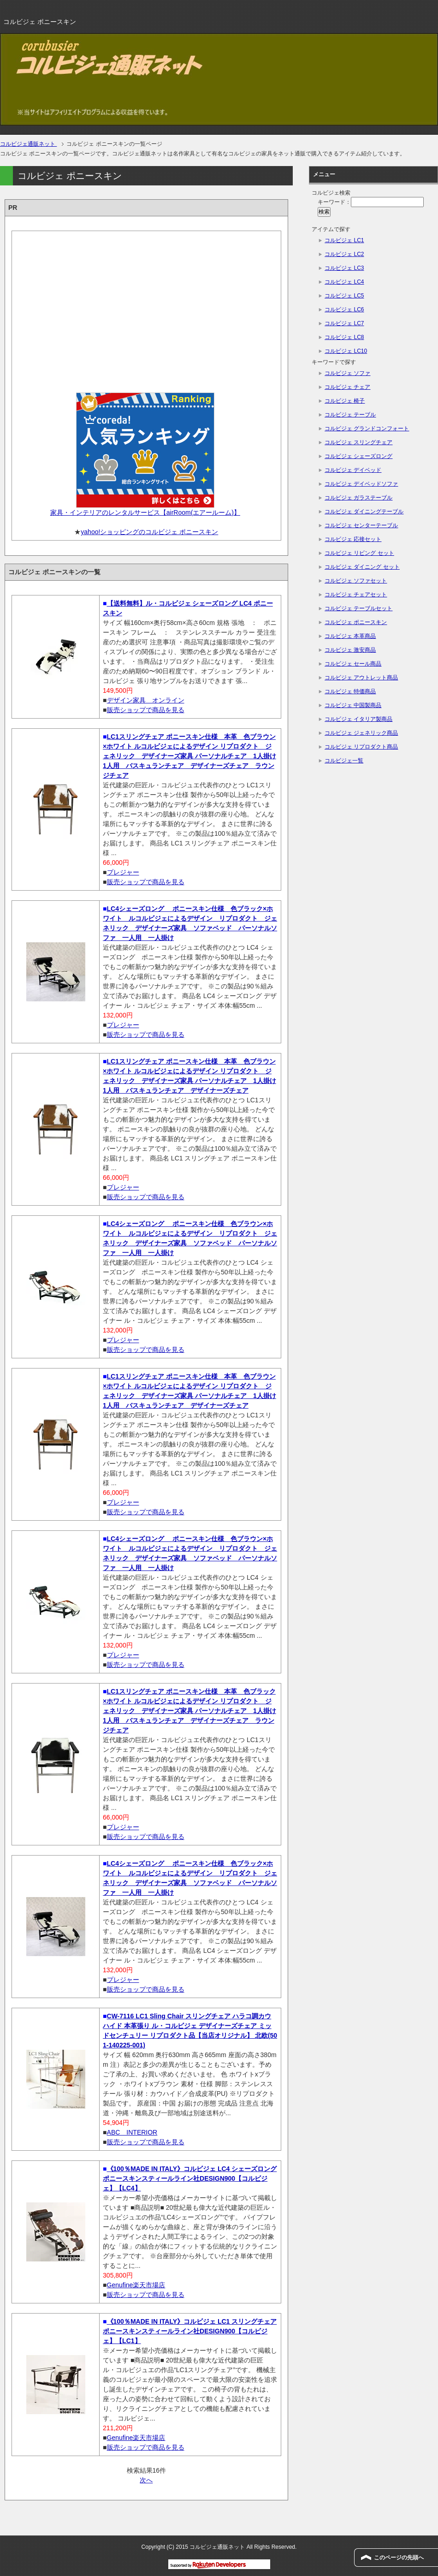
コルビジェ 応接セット (353, 539)
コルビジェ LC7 (344, 323)
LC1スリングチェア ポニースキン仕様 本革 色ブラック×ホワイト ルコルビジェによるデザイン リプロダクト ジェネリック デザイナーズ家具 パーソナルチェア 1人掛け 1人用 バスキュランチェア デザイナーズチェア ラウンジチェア (189, 1711)
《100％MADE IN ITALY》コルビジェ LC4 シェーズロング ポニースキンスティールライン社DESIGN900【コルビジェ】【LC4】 (190, 2178)
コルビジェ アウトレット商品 (361, 677)
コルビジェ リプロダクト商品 (361, 747)
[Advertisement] (146, 308)
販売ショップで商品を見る (145, 710)
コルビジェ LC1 (344, 240)
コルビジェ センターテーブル (361, 525)
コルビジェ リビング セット (359, 553)
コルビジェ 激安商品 (350, 650)
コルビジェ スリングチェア (358, 442)
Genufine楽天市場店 (136, 2285)
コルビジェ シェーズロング (358, 456)
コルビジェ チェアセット (356, 594)
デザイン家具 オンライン (145, 700)
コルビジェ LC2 (344, 254)
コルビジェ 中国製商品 (353, 705)
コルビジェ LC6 (344, 309)
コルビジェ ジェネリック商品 (361, 733)
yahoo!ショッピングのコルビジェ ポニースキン (149, 531)
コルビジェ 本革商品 (350, 636)
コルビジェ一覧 (344, 760)
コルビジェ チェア (347, 387)
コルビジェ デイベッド (353, 470)
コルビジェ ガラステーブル (358, 497)
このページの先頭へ (399, 2557)
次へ (146, 2480)
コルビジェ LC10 (346, 351)
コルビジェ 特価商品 (350, 691)
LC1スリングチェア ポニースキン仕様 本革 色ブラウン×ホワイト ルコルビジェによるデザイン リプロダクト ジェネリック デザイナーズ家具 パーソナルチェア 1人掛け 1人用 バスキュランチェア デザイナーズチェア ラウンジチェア (189, 756)
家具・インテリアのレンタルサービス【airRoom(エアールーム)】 (145, 512)
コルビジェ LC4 (344, 282)
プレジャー (123, 872)
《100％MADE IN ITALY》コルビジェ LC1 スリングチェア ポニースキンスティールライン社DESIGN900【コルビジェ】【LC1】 (190, 2331)
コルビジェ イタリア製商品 (358, 719)
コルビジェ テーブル (350, 414)
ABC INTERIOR (132, 2132)
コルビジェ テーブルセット (358, 608)
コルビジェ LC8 (344, 337)
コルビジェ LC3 (344, 268)
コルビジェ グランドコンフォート (367, 428)
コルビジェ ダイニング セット (362, 567)
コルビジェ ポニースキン (356, 622)
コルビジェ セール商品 (353, 663)
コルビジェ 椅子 (345, 401)
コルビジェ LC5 (344, 295)
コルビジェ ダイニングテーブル (364, 511)
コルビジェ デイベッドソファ (361, 484)
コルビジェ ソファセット (356, 580)
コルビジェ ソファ (347, 373)
